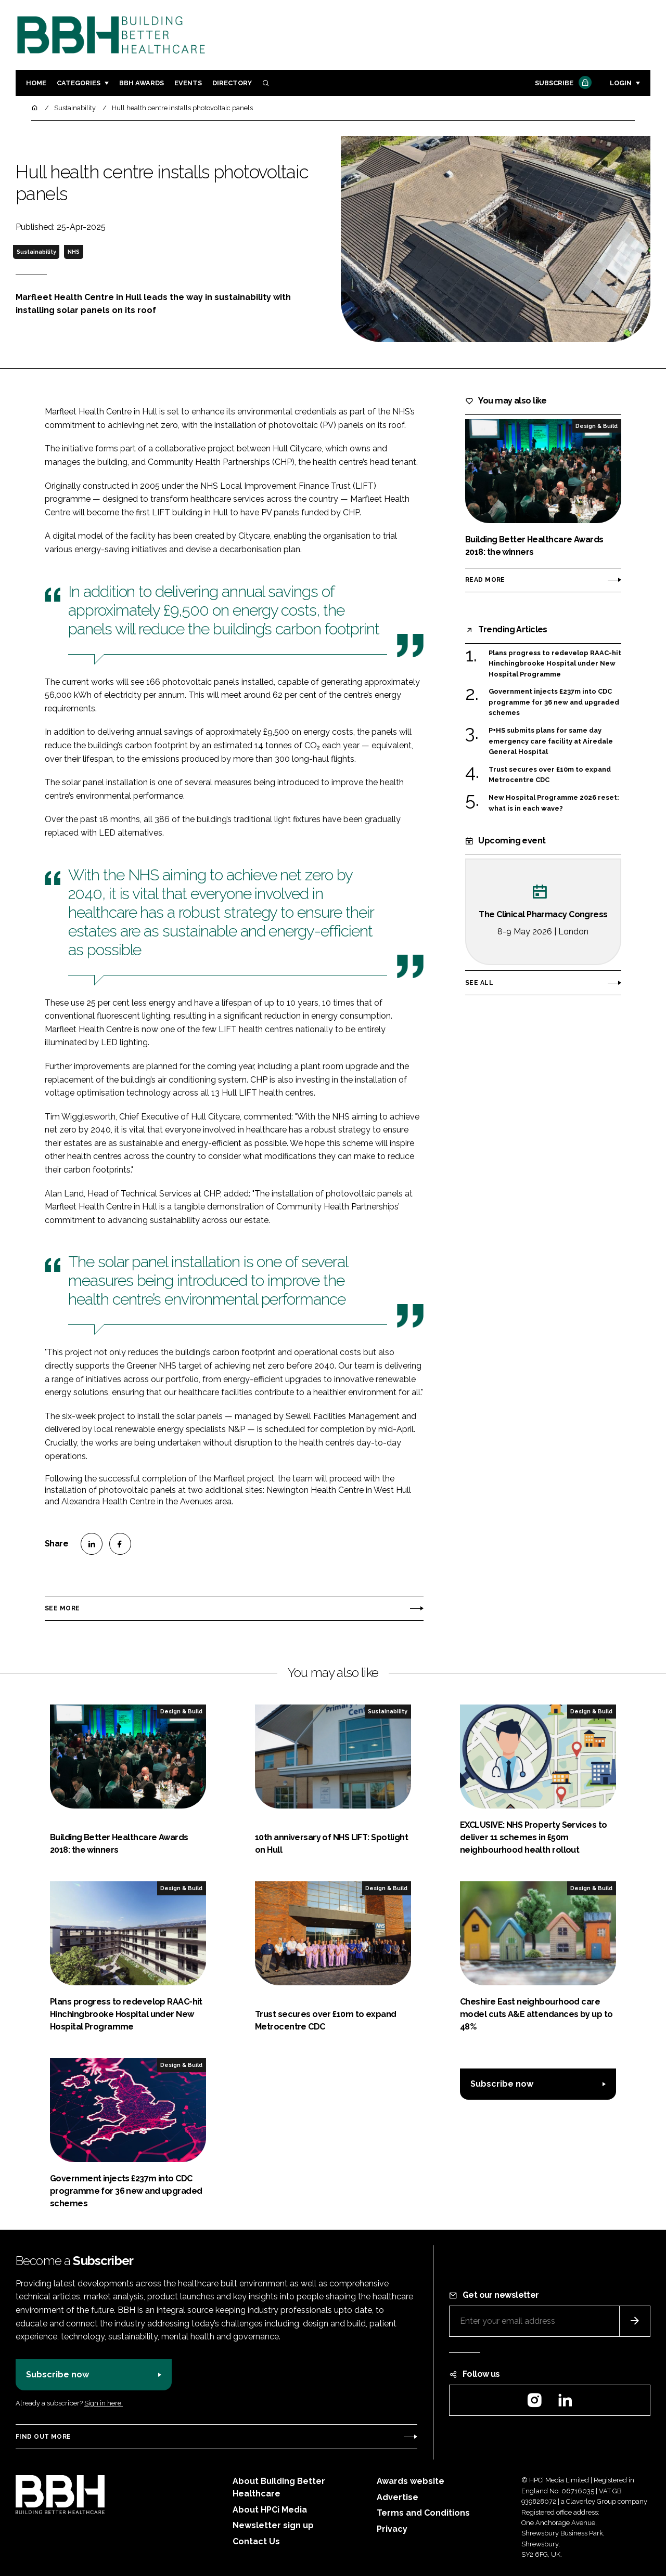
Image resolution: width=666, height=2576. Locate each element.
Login (621, 83)
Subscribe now (501, 2084)
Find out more (43, 2436)
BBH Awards (141, 83)
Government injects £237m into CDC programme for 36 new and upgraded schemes (554, 702)
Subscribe (562, 83)
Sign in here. (103, 2403)
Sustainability (36, 252)
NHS (74, 252)
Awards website (410, 2481)
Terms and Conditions (423, 2513)
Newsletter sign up (273, 2525)
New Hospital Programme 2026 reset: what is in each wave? (554, 803)
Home (36, 83)
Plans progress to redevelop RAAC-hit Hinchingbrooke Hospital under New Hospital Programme (555, 664)
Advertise (397, 2497)
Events (188, 83)
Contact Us (256, 2541)
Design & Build (596, 426)
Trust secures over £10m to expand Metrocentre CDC (550, 775)
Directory (232, 83)
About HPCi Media (270, 2510)
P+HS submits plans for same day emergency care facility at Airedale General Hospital (551, 741)
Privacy (392, 2529)
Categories (78, 83)
